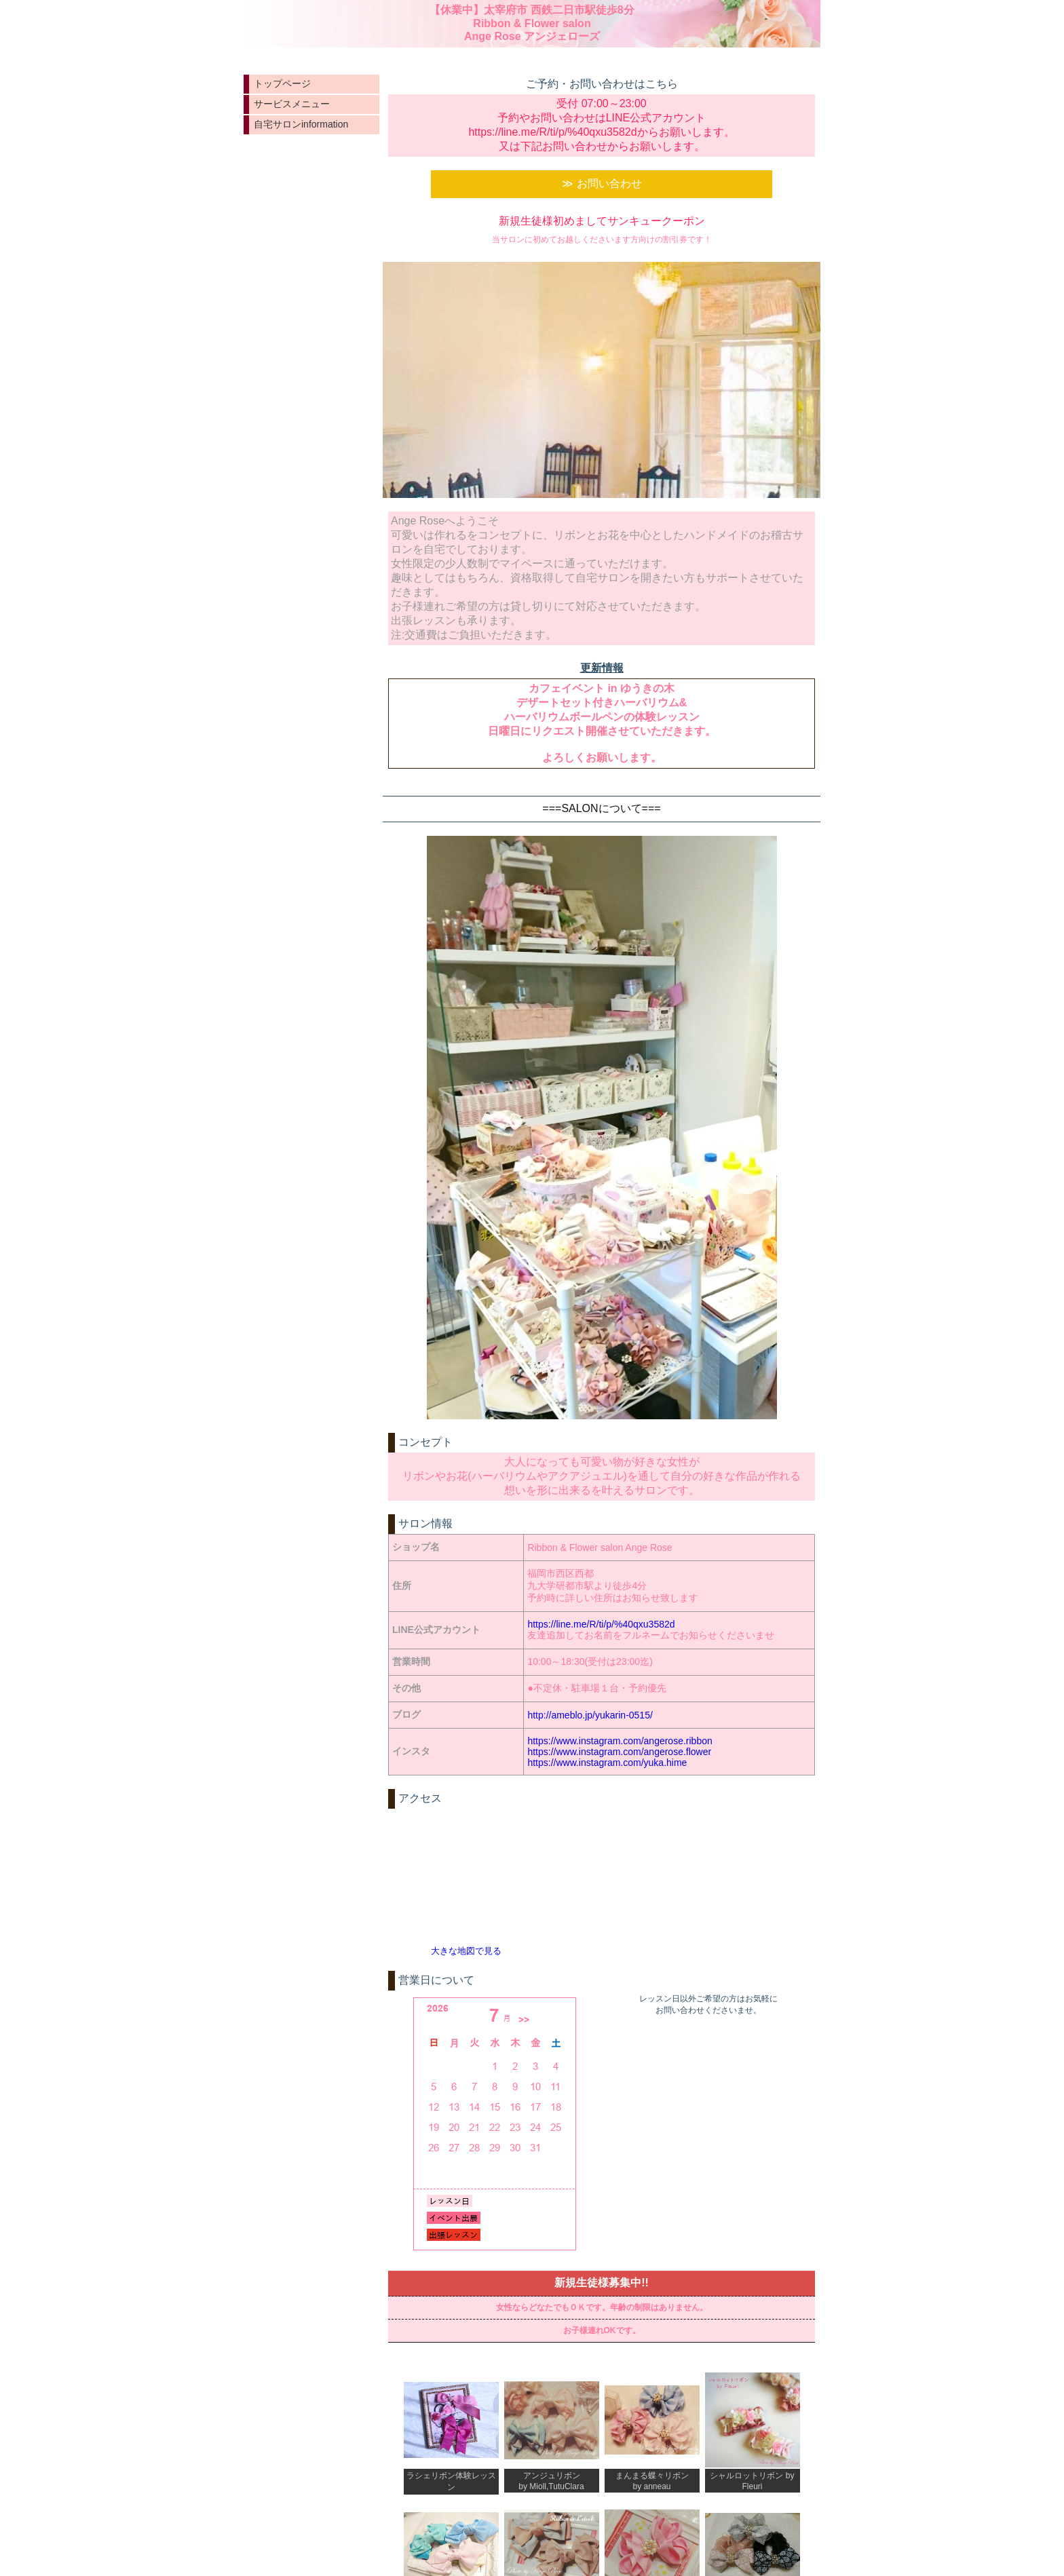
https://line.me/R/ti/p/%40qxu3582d (600, 1624)
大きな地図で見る (466, 1951)
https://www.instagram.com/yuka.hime (607, 1762)
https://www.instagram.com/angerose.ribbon (619, 1740)
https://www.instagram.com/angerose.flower (619, 1751)
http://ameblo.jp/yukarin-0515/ (589, 1715)
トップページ (282, 83)
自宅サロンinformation (301, 124)
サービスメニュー (292, 103)
